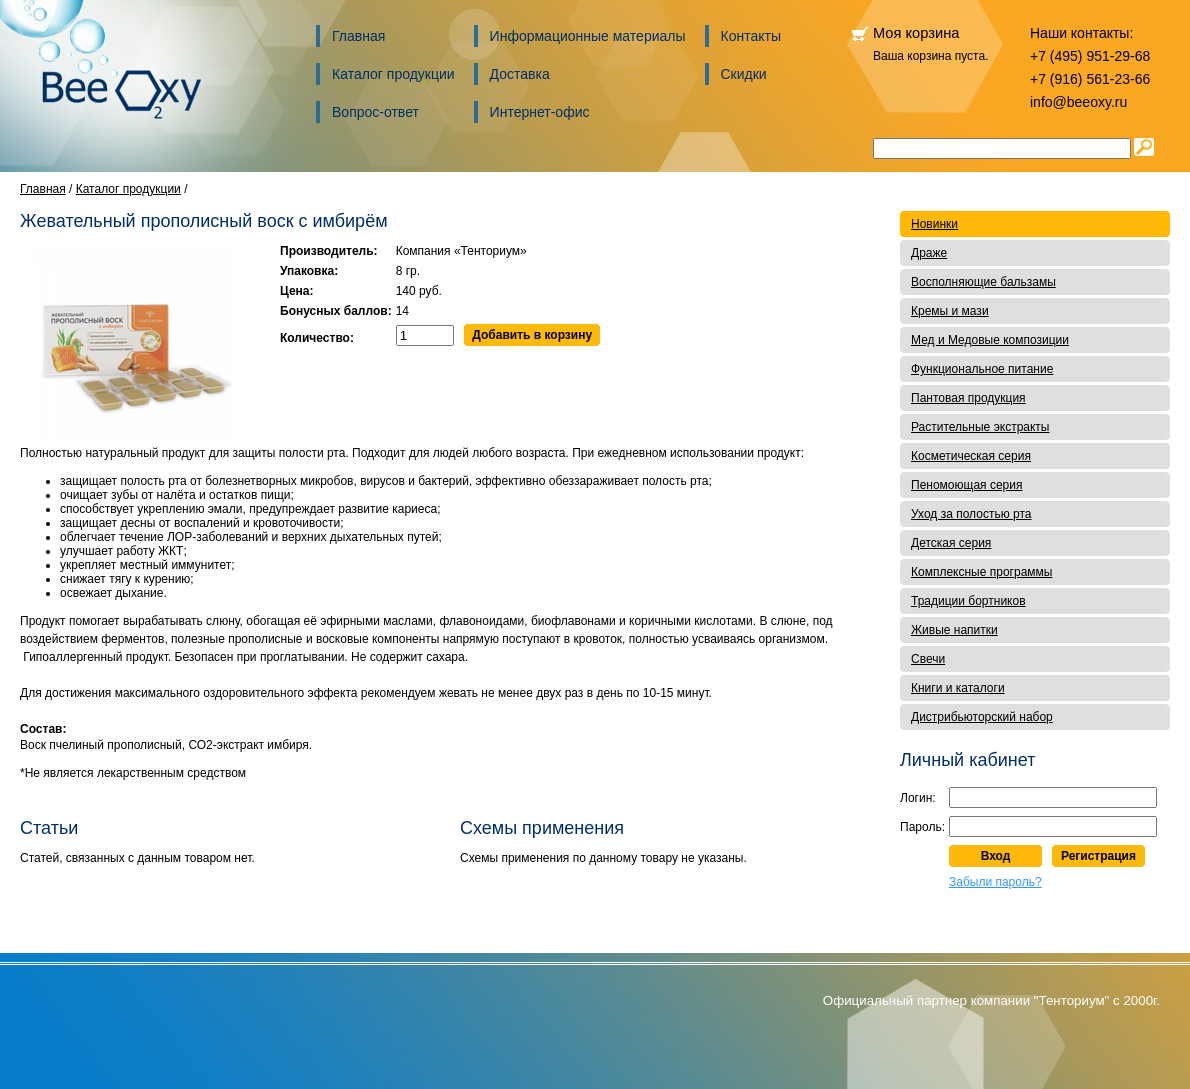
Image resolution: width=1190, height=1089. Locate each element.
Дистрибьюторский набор (982, 717)
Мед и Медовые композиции (990, 340)
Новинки (934, 224)
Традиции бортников (968, 601)
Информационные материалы (588, 36)
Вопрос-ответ (375, 112)
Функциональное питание (982, 369)
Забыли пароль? (995, 882)
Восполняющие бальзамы (983, 282)
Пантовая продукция (968, 398)
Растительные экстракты (980, 427)
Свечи (928, 659)
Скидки (744, 74)
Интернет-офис (540, 112)
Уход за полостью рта (971, 514)
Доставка (520, 74)
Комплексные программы (981, 572)
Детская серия (951, 543)
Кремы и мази (950, 311)
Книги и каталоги (958, 688)
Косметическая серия (971, 456)
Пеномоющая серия (966, 485)
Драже (929, 253)
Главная (358, 36)
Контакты (751, 36)
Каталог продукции (393, 74)
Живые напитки (954, 630)
